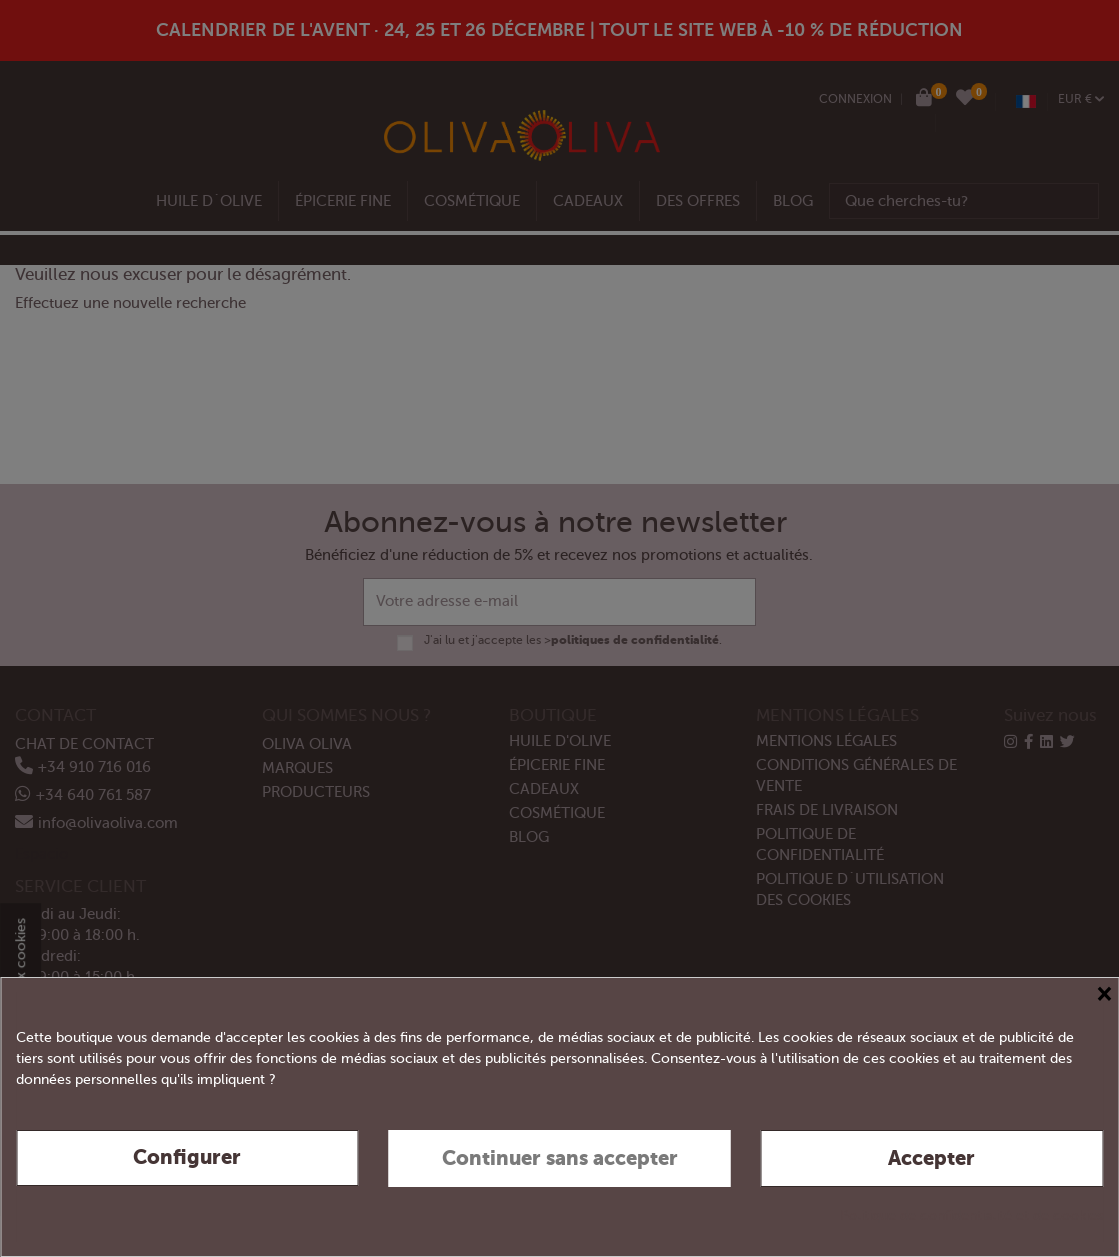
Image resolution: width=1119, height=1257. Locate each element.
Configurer (187, 1157)
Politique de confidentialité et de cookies (971, 1215)
